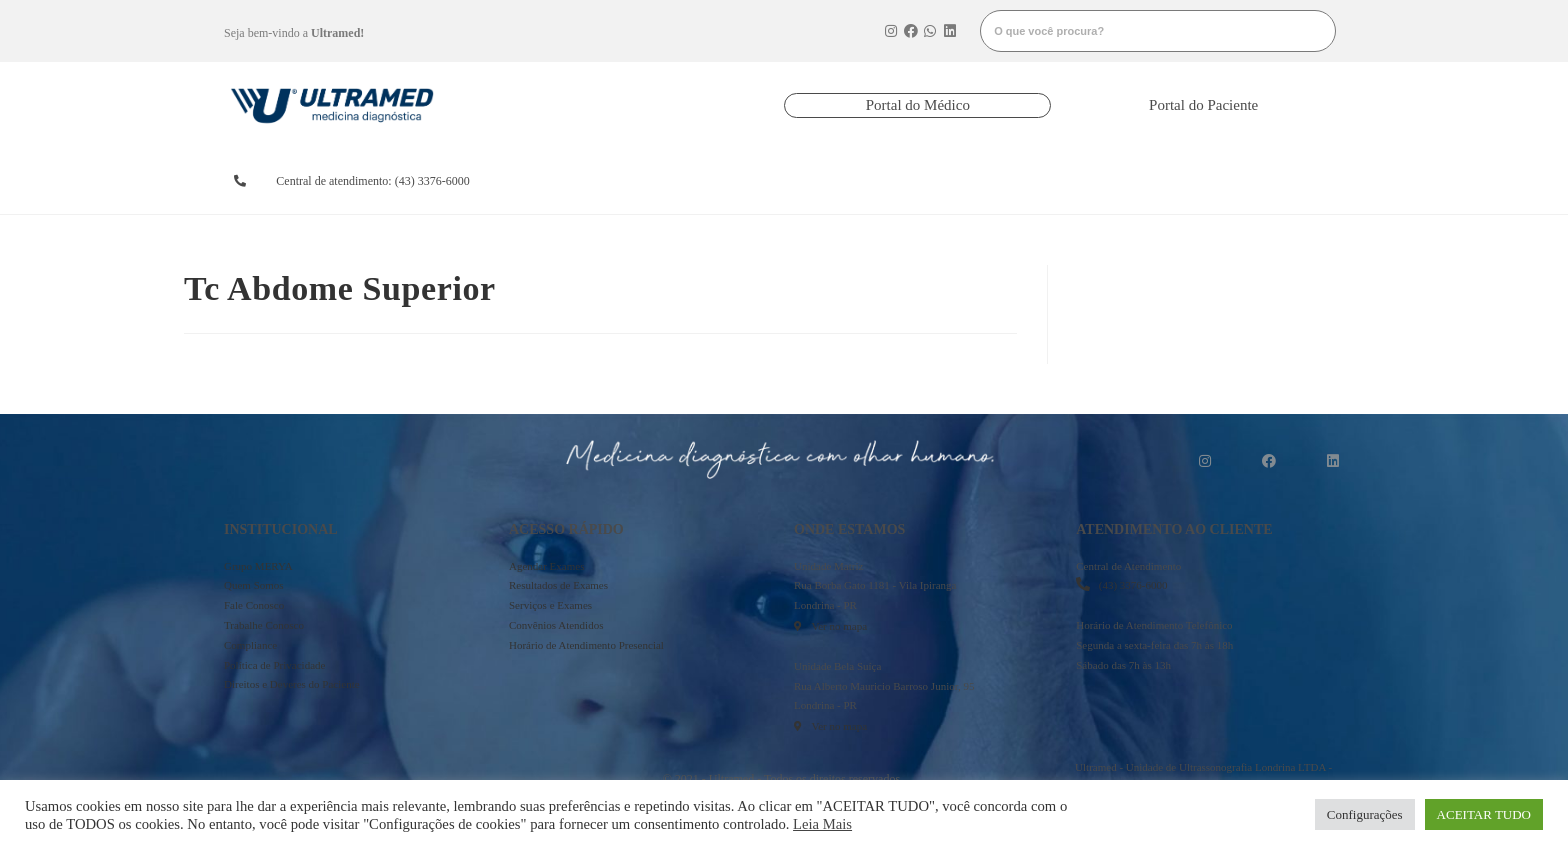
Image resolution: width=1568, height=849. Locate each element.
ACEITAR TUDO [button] (1484, 814)
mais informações (1260, 181)
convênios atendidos (854, 181)
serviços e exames (988, 181)
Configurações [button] (1365, 814)
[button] (917, 105)
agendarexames (587, 181)
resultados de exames (718, 181)
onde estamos (1116, 181)
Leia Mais (822, 824)
